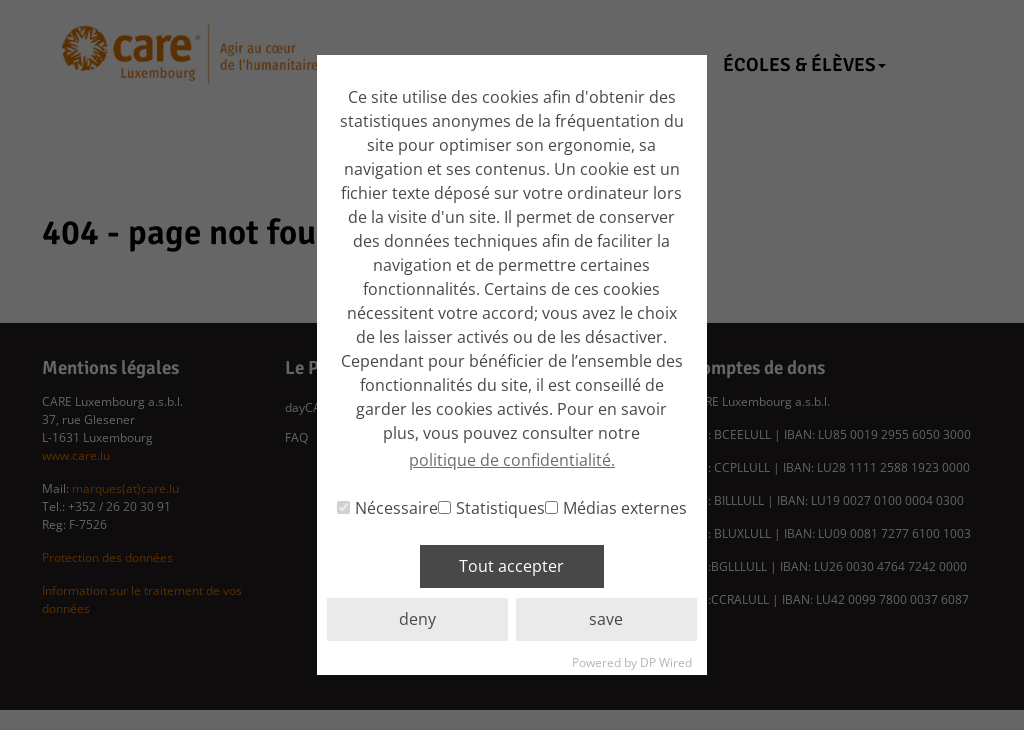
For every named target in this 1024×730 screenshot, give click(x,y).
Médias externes (616, 508)
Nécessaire (387, 508)
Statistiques (491, 508)
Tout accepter (511, 566)
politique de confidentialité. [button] (512, 460)
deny (417, 619)
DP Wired (666, 662)
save (606, 619)
